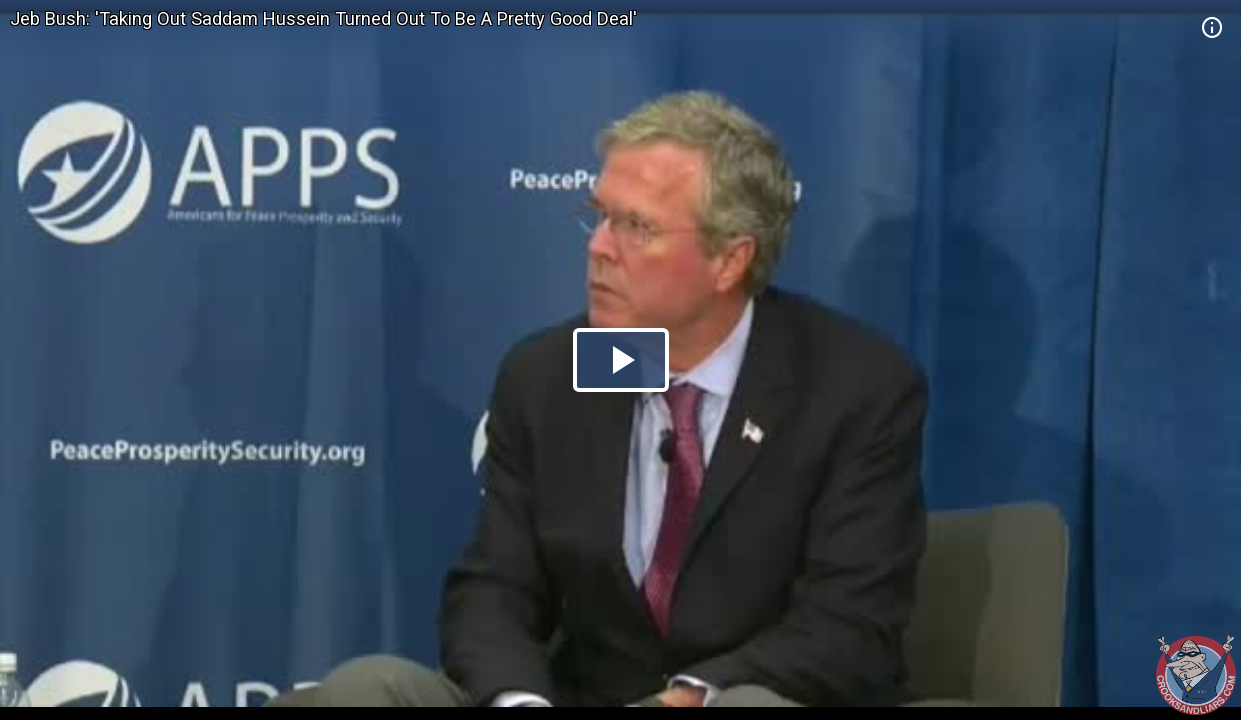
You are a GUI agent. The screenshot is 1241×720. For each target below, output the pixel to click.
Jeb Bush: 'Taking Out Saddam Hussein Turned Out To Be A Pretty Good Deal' (323, 18)
